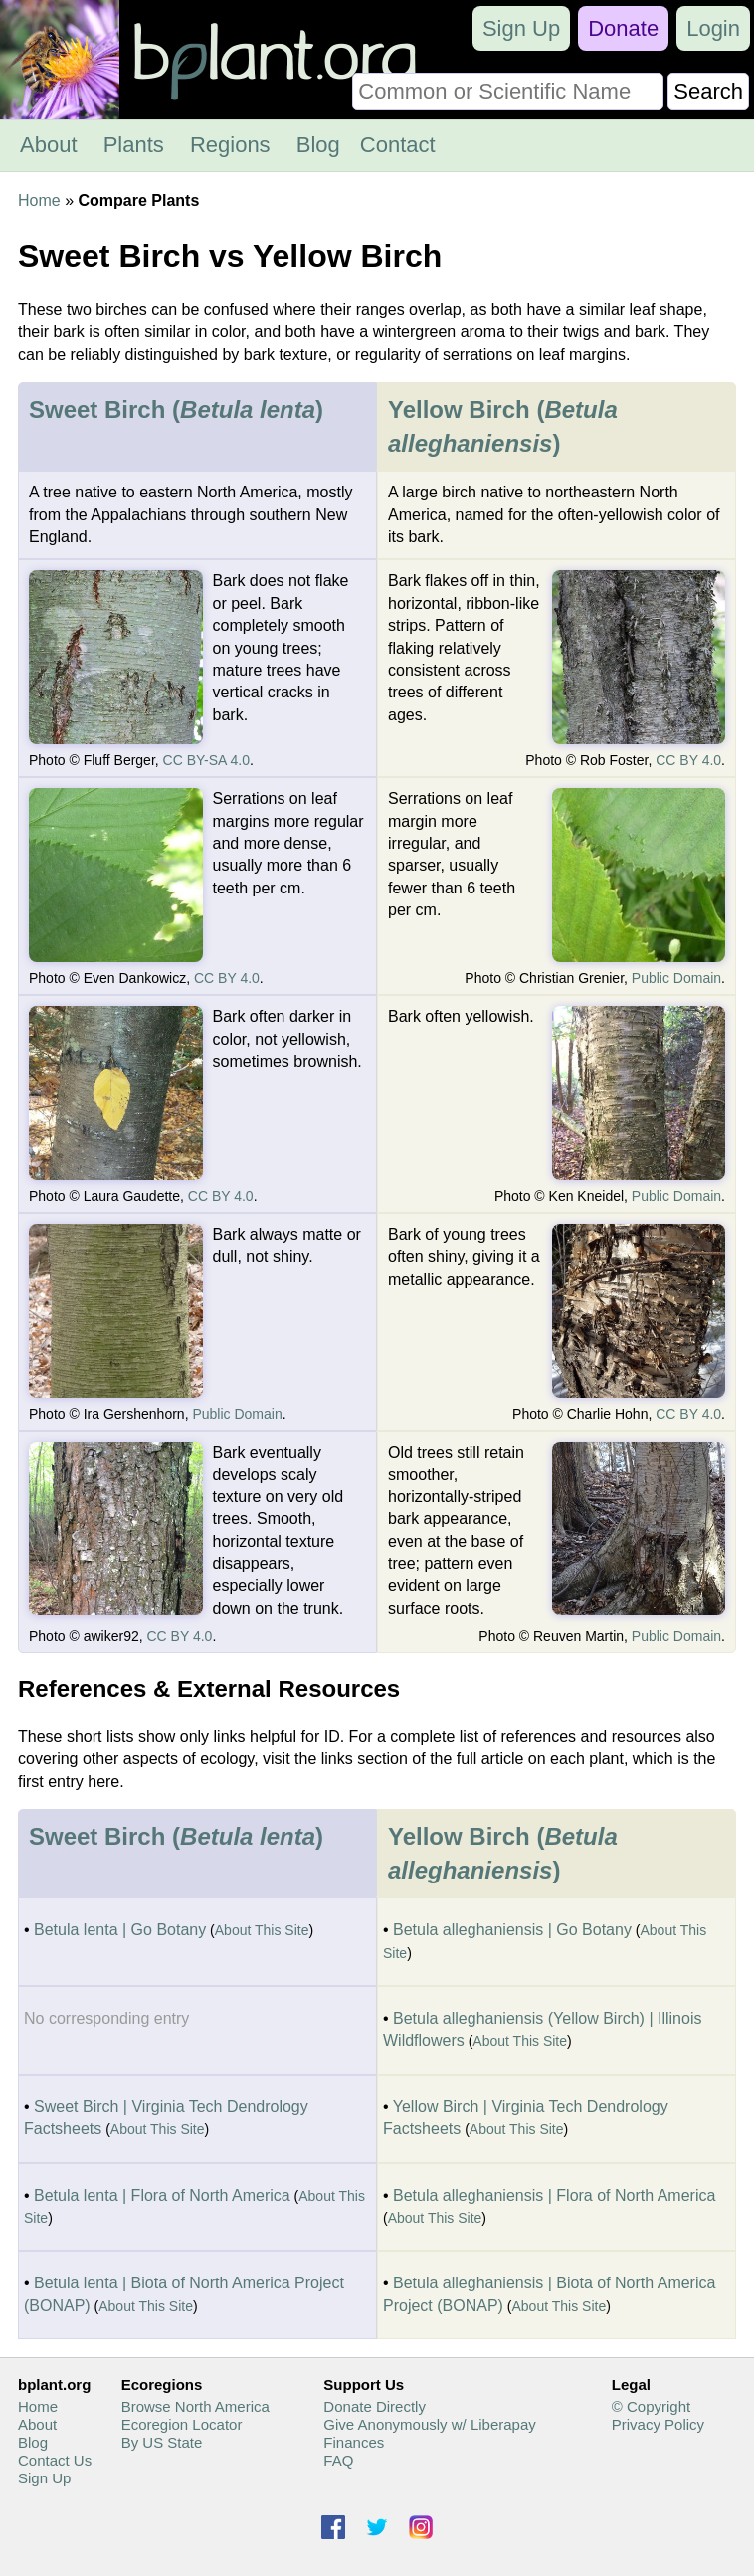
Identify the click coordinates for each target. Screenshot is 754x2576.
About (49, 144)
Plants (133, 144)
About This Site (262, 1930)
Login (713, 28)
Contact (398, 144)
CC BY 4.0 (688, 760)
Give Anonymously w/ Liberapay (429, 2424)
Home (39, 200)
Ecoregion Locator (182, 2424)
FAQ (338, 2460)
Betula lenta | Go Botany (120, 1929)
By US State (162, 2442)
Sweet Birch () (176, 409)
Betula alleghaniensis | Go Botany (512, 1929)
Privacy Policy (658, 2424)
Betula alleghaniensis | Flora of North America (554, 2195)
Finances (353, 2442)
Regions (230, 144)
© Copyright (651, 2406)
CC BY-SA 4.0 (206, 760)
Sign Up (521, 28)
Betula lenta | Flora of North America (162, 2195)
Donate (623, 28)
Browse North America (195, 2406)
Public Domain (676, 978)
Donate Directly (374, 2406)
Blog (318, 144)
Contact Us (55, 2460)
